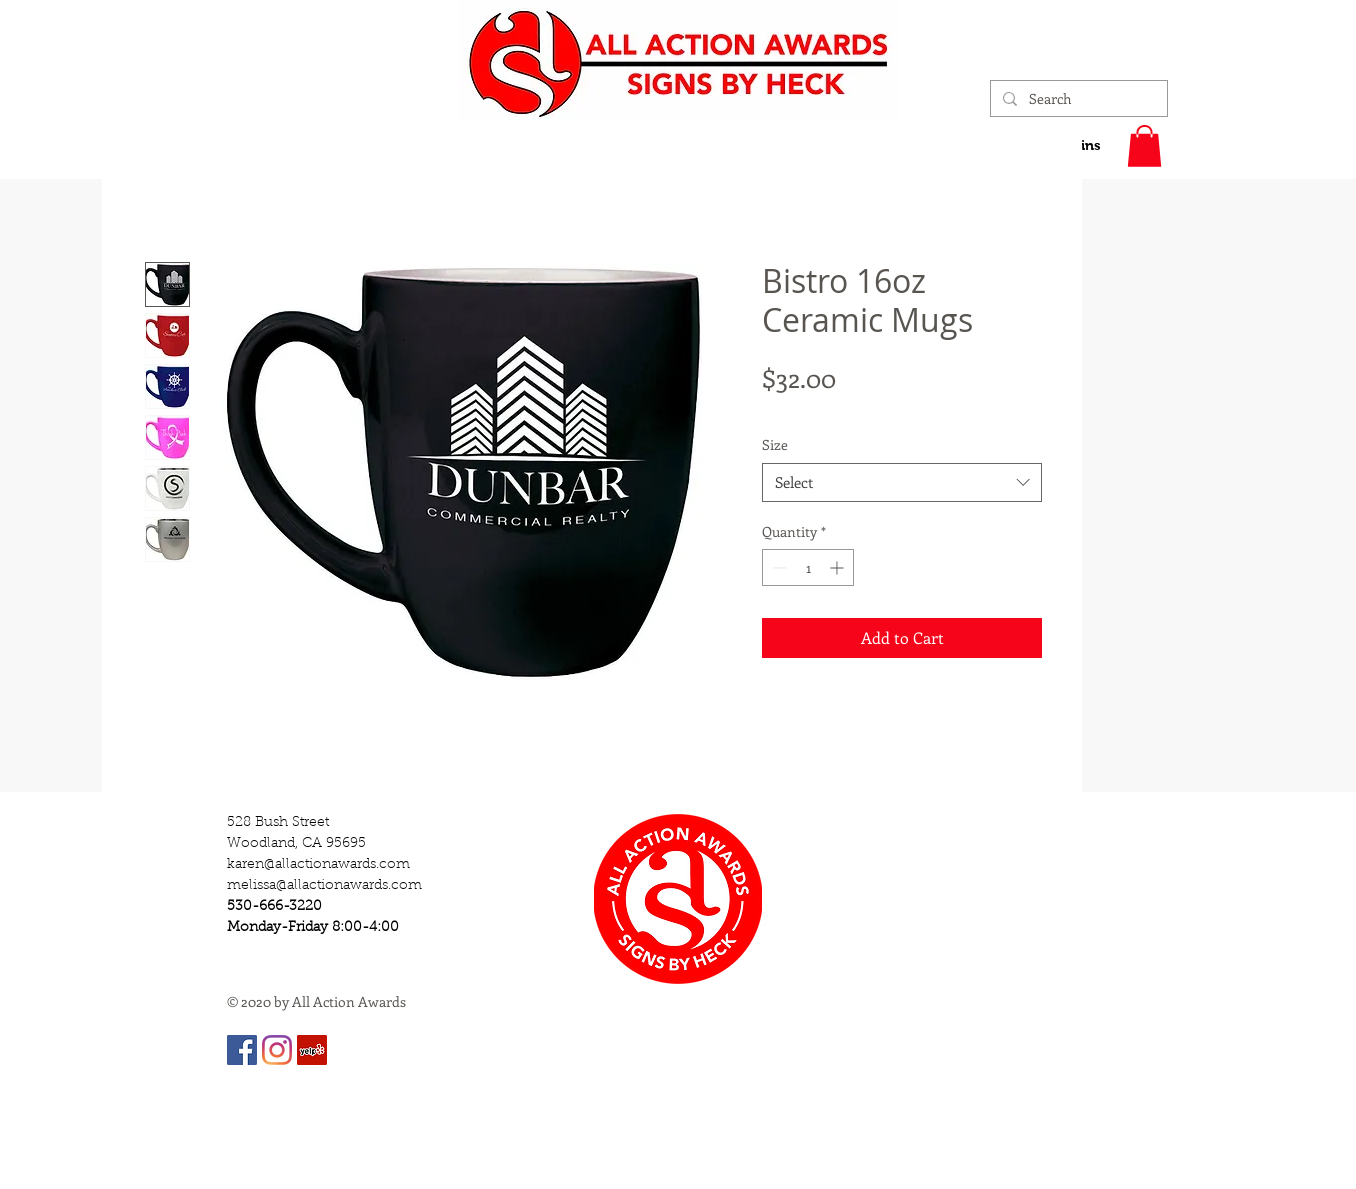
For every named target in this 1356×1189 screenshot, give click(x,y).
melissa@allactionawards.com (324, 886)
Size (775, 444)
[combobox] (902, 482)
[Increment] (838, 567)
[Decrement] (777, 567)
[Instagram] (277, 1050)
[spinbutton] (808, 567)
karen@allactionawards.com (318, 865)
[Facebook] (242, 1050)
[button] (1144, 146)
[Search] (1077, 99)
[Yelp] (312, 1050)
